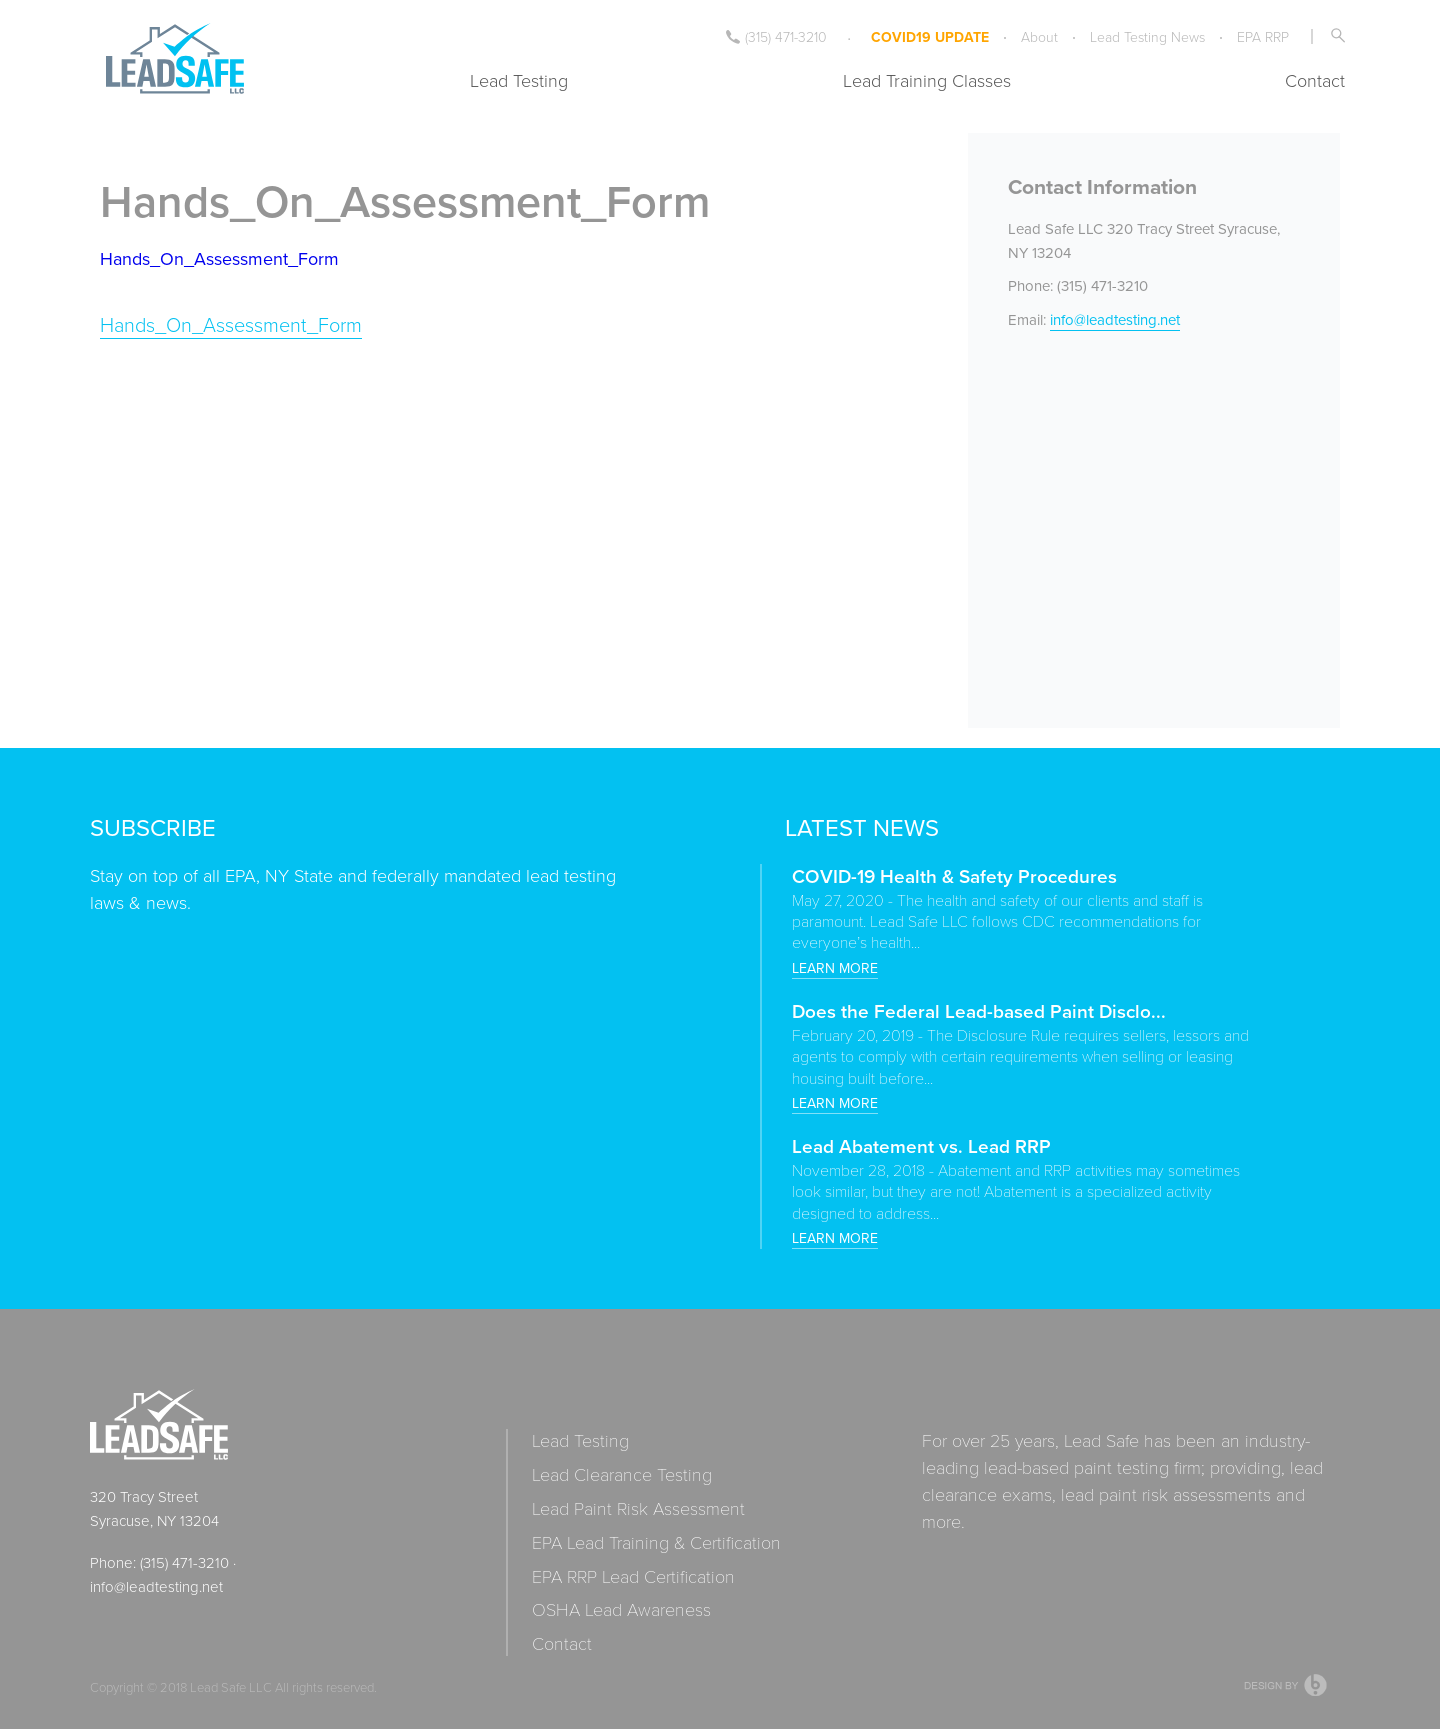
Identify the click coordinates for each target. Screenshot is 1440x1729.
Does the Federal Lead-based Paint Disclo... (979, 1011)
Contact (1315, 80)
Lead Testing (519, 80)
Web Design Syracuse (1287, 1685)
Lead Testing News (1147, 36)
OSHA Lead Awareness (621, 1609)
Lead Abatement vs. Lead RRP (921, 1146)
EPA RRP (1263, 36)
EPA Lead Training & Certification (656, 1542)
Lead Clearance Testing (622, 1474)
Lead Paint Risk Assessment (638, 1508)
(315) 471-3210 (776, 36)
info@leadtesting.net (1115, 319)
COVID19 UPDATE (930, 37)
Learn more (835, 968)
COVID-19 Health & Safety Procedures (954, 876)
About (1039, 36)
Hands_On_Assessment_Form (219, 258)
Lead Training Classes (927, 80)
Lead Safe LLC (231, 1687)
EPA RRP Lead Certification (633, 1576)
